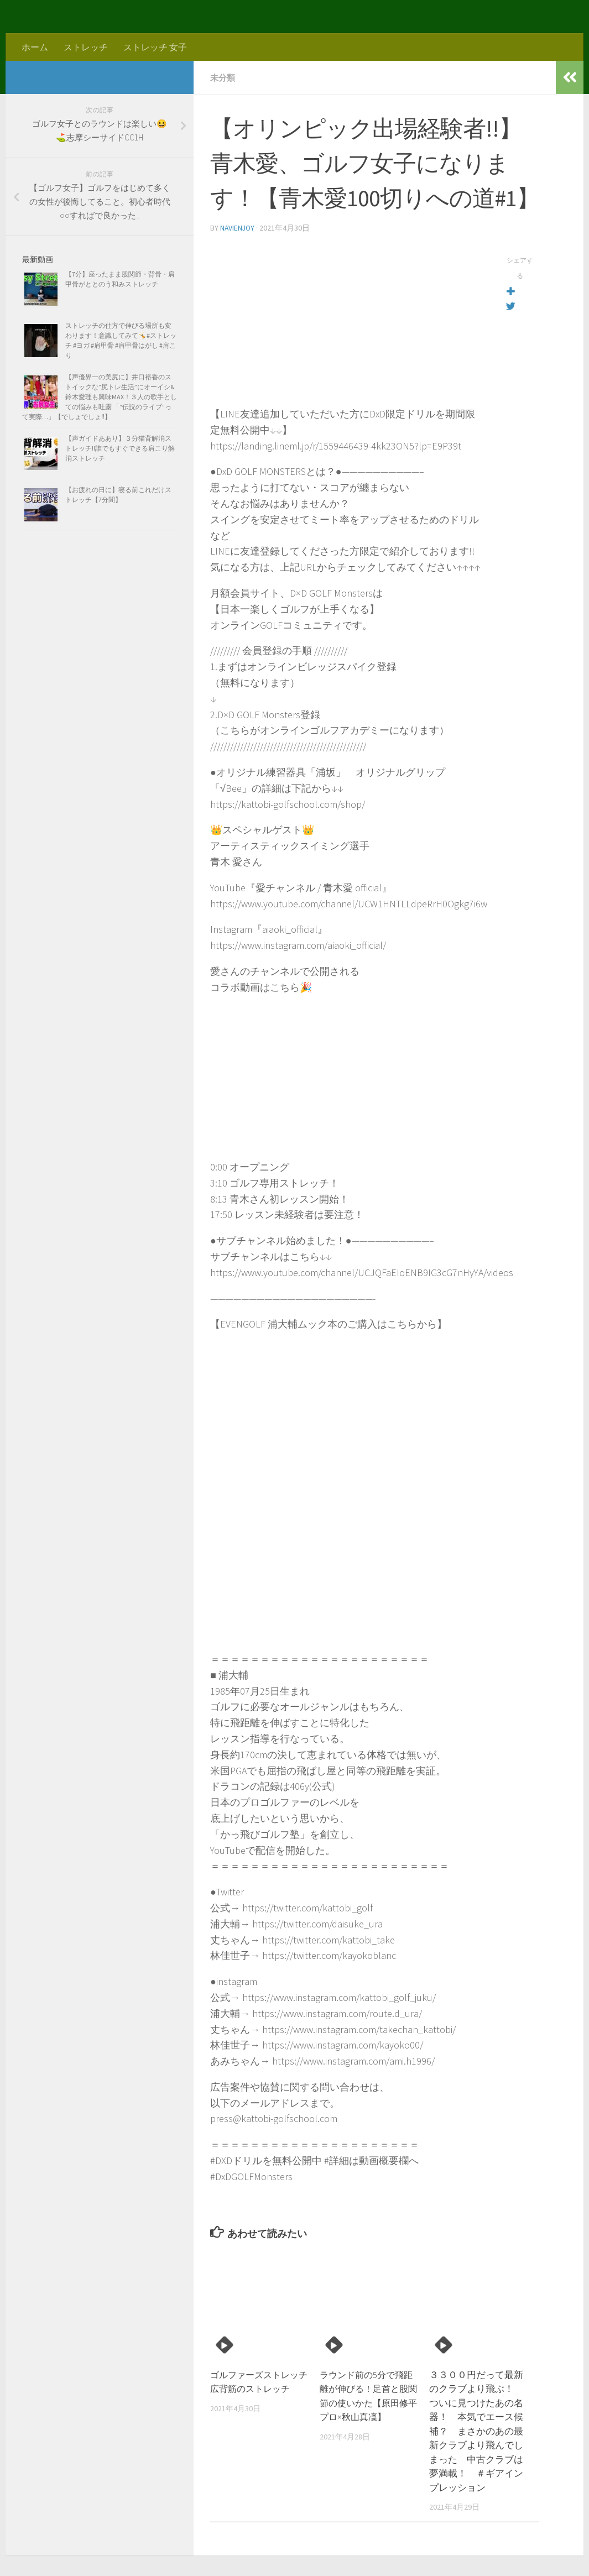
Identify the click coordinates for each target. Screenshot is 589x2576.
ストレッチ (86, 47)
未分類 (223, 77)
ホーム (35, 47)
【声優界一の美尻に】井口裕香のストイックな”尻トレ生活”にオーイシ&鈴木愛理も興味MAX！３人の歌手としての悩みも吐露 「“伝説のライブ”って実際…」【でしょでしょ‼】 (99, 397)
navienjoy (238, 227)
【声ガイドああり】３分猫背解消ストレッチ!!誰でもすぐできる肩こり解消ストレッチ (120, 448)
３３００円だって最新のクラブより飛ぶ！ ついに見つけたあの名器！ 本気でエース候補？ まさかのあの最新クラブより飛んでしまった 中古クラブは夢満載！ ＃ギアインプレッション (476, 2430)
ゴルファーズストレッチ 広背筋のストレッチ (257, 2388)
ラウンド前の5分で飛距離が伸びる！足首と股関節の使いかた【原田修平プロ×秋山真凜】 (367, 2402)
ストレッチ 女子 (155, 47)
